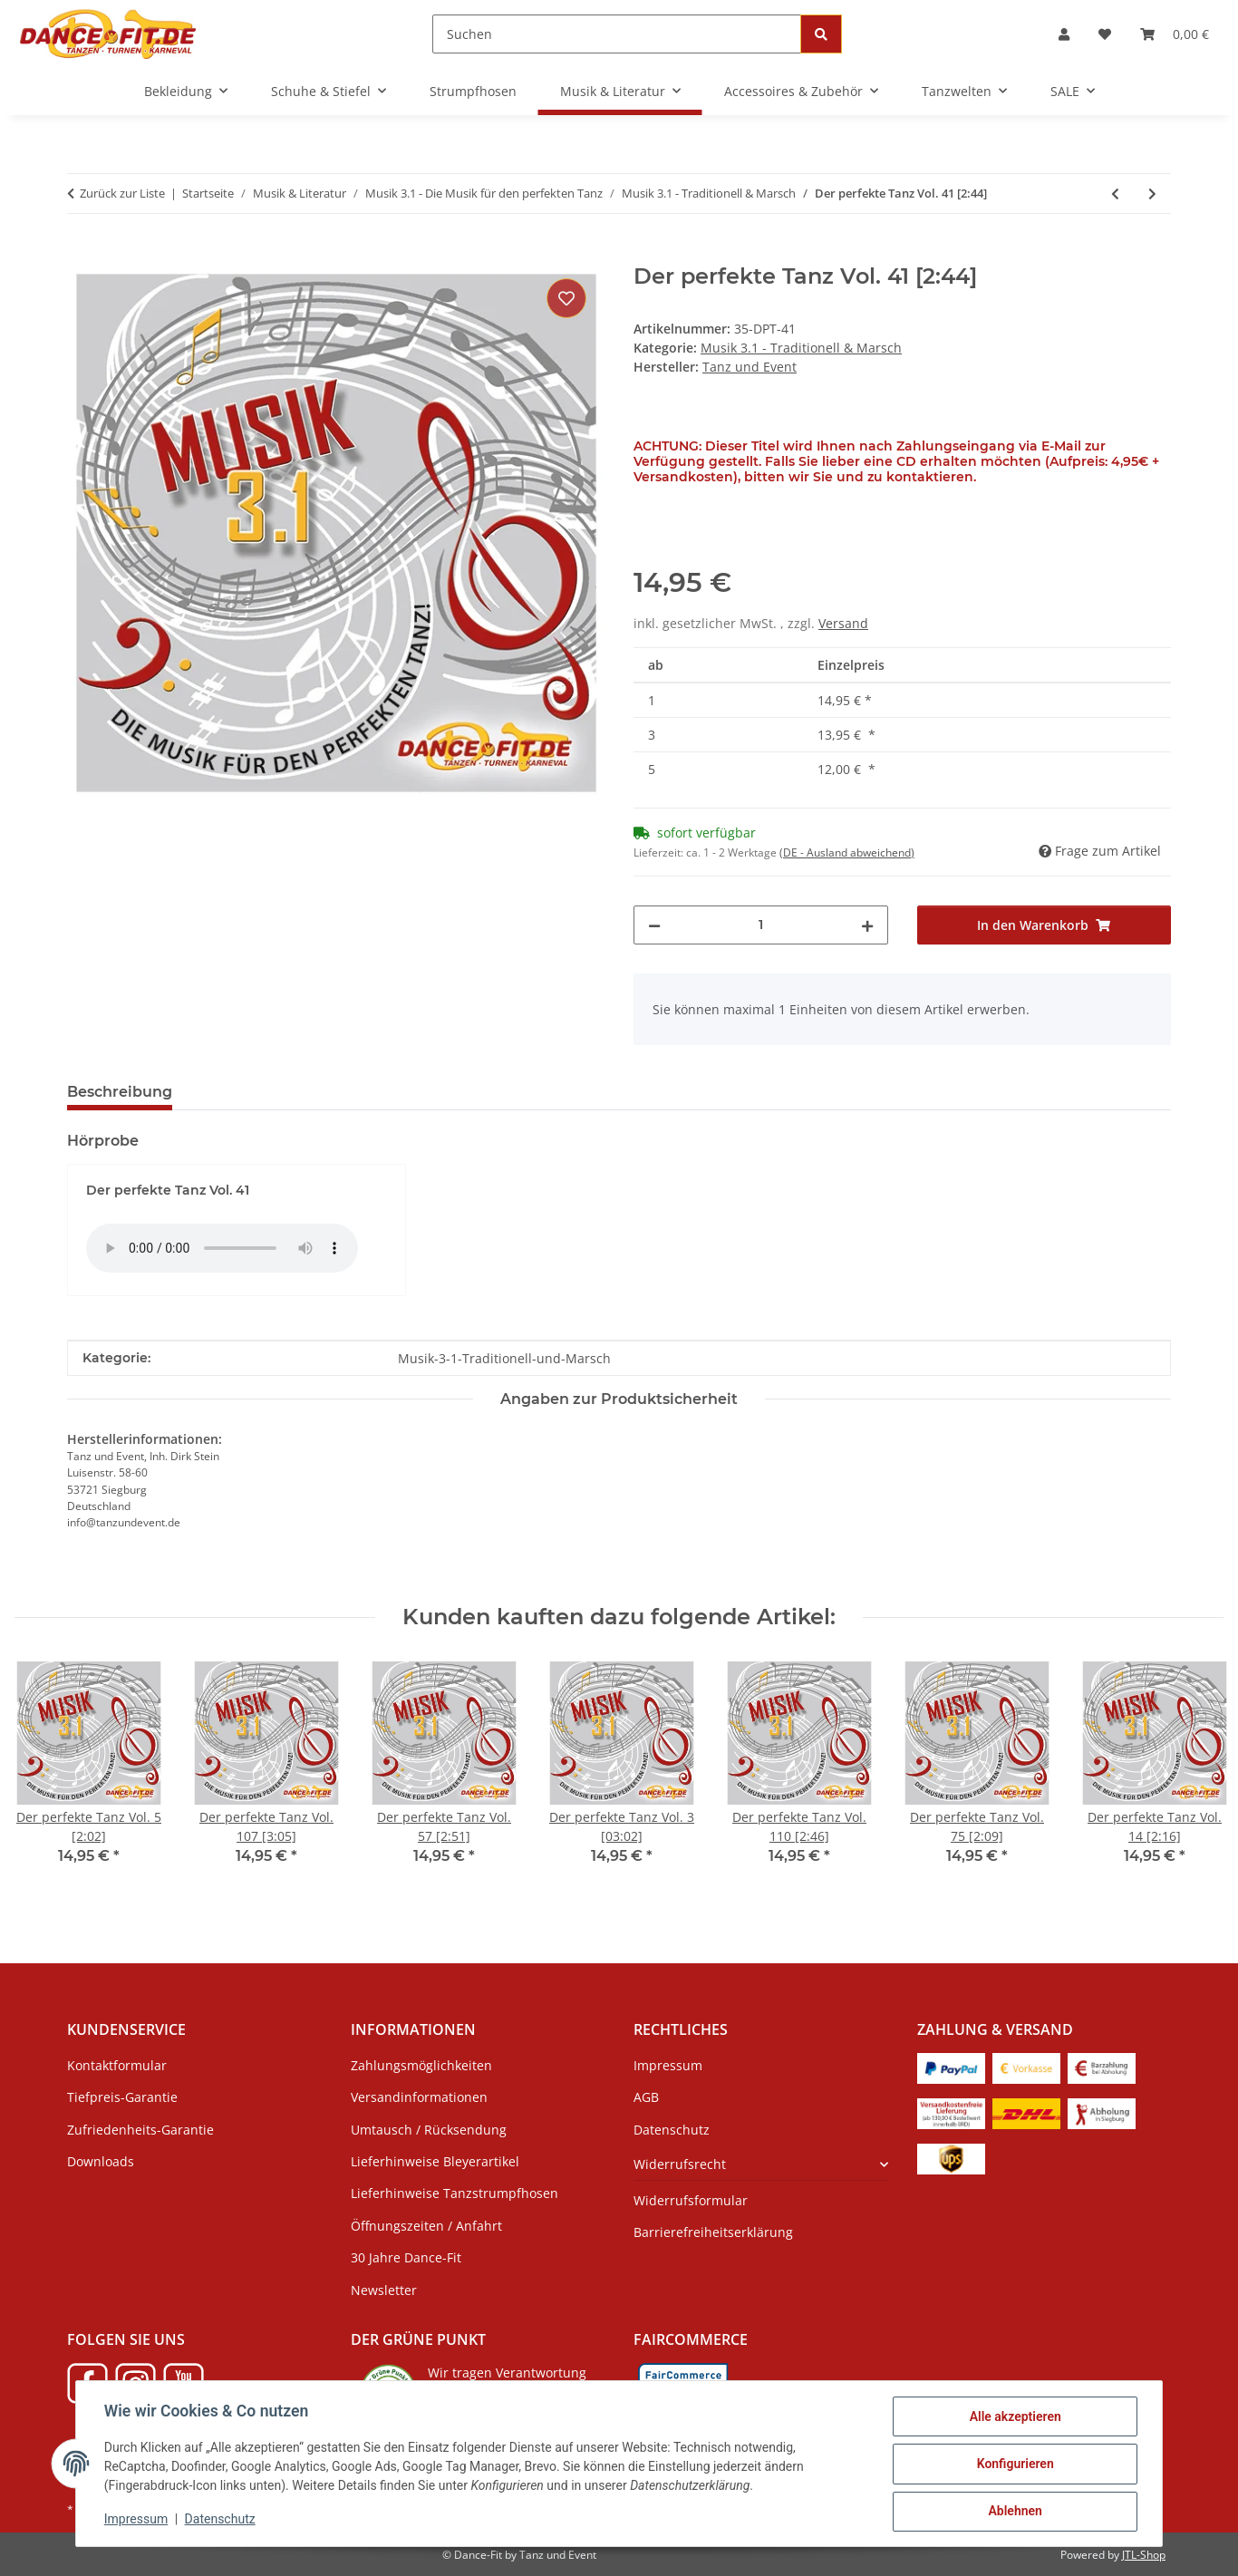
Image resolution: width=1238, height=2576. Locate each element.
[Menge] (760, 925)
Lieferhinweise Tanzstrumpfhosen (454, 2193)
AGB (646, 2097)
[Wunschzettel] (1105, 34)
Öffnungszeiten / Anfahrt (426, 2225)
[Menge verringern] (654, 925)
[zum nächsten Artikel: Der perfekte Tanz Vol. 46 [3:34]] (1152, 193)
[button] (1064, 34)
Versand (843, 623)
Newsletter (384, 2290)
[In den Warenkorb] (81, 254)
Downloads (100, 2161)
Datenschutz (221, 2520)
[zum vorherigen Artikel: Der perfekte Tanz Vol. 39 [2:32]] (1115, 193)
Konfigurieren (1013, 2464)
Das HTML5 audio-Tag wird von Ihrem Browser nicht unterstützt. (222, 1248)
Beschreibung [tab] (119, 1091)
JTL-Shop (1143, 2554)
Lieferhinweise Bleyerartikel (435, 2161)
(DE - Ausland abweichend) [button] (846, 852)
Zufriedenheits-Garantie (140, 2129)
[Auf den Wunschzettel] (566, 298)
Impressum (137, 2520)
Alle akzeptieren (1013, 2417)
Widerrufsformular (691, 2200)
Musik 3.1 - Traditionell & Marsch (801, 347)
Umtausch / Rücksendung (429, 2129)
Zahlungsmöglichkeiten (421, 2065)
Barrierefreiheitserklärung (713, 2232)
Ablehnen (1013, 2511)
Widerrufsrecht (680, 2164)
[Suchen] (616, 34)
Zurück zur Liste (122, 193)
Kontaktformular (117, 2065)
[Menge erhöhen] (867, 925)
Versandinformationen (419, 2097)
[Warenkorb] (1174, 34)
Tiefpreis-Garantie (122, 2097)
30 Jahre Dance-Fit (406, 2257)
